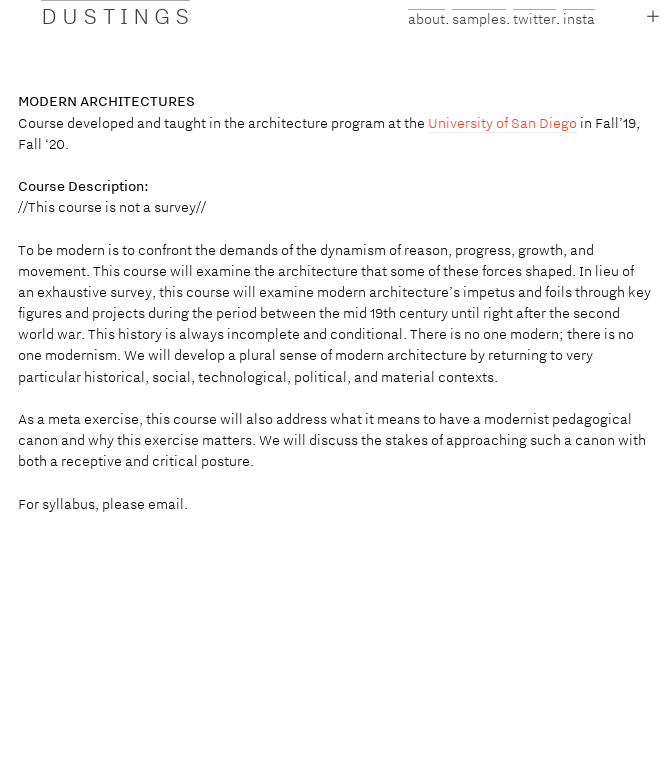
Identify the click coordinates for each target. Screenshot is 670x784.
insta (579, 19)
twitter (534, 19)
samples (479, 19)
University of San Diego (502, 123)
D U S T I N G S (115, 15)
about (426, 19)
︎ (653, 16)
